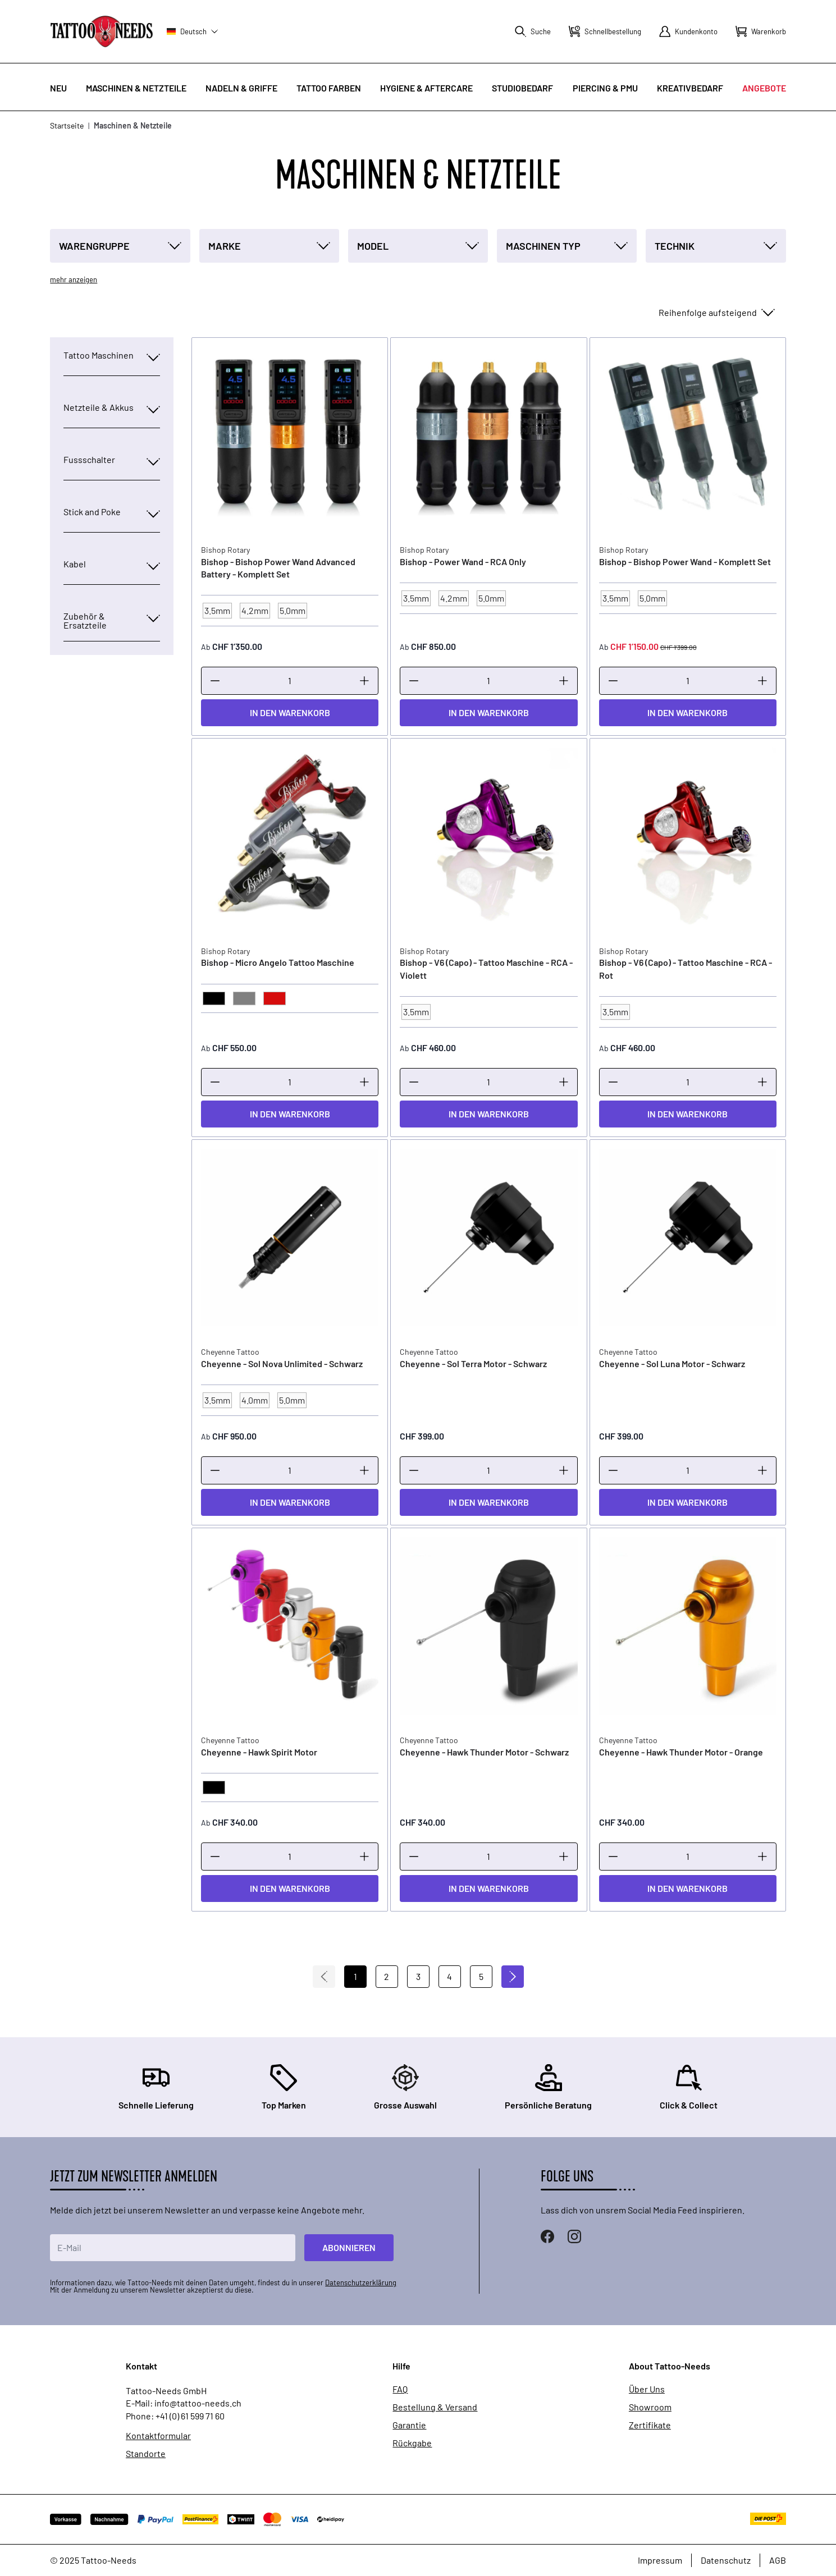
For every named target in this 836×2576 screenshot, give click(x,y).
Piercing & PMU (605, 87)
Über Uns (647, 2389)
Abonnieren (349, 2247)
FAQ (400, 2389)
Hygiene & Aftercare (426, 87)
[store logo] (101, 31)
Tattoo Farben (328, 87)
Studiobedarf (522, 87)
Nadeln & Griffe (241, 87)
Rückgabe (412, 2443)
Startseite (67, 125)
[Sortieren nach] (715, 312)
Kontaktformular (158, 2435)
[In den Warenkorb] (289, 712)
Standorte (146, 2453)
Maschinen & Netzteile (136, 87)
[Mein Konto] (688, 31)
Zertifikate (650, 2425)
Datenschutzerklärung (360, 2282)
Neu (58, 87)
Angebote (764, 87)
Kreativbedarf (690, 87)
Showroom (650, 2407)
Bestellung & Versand (434, 2407)
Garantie (409, 2425)
